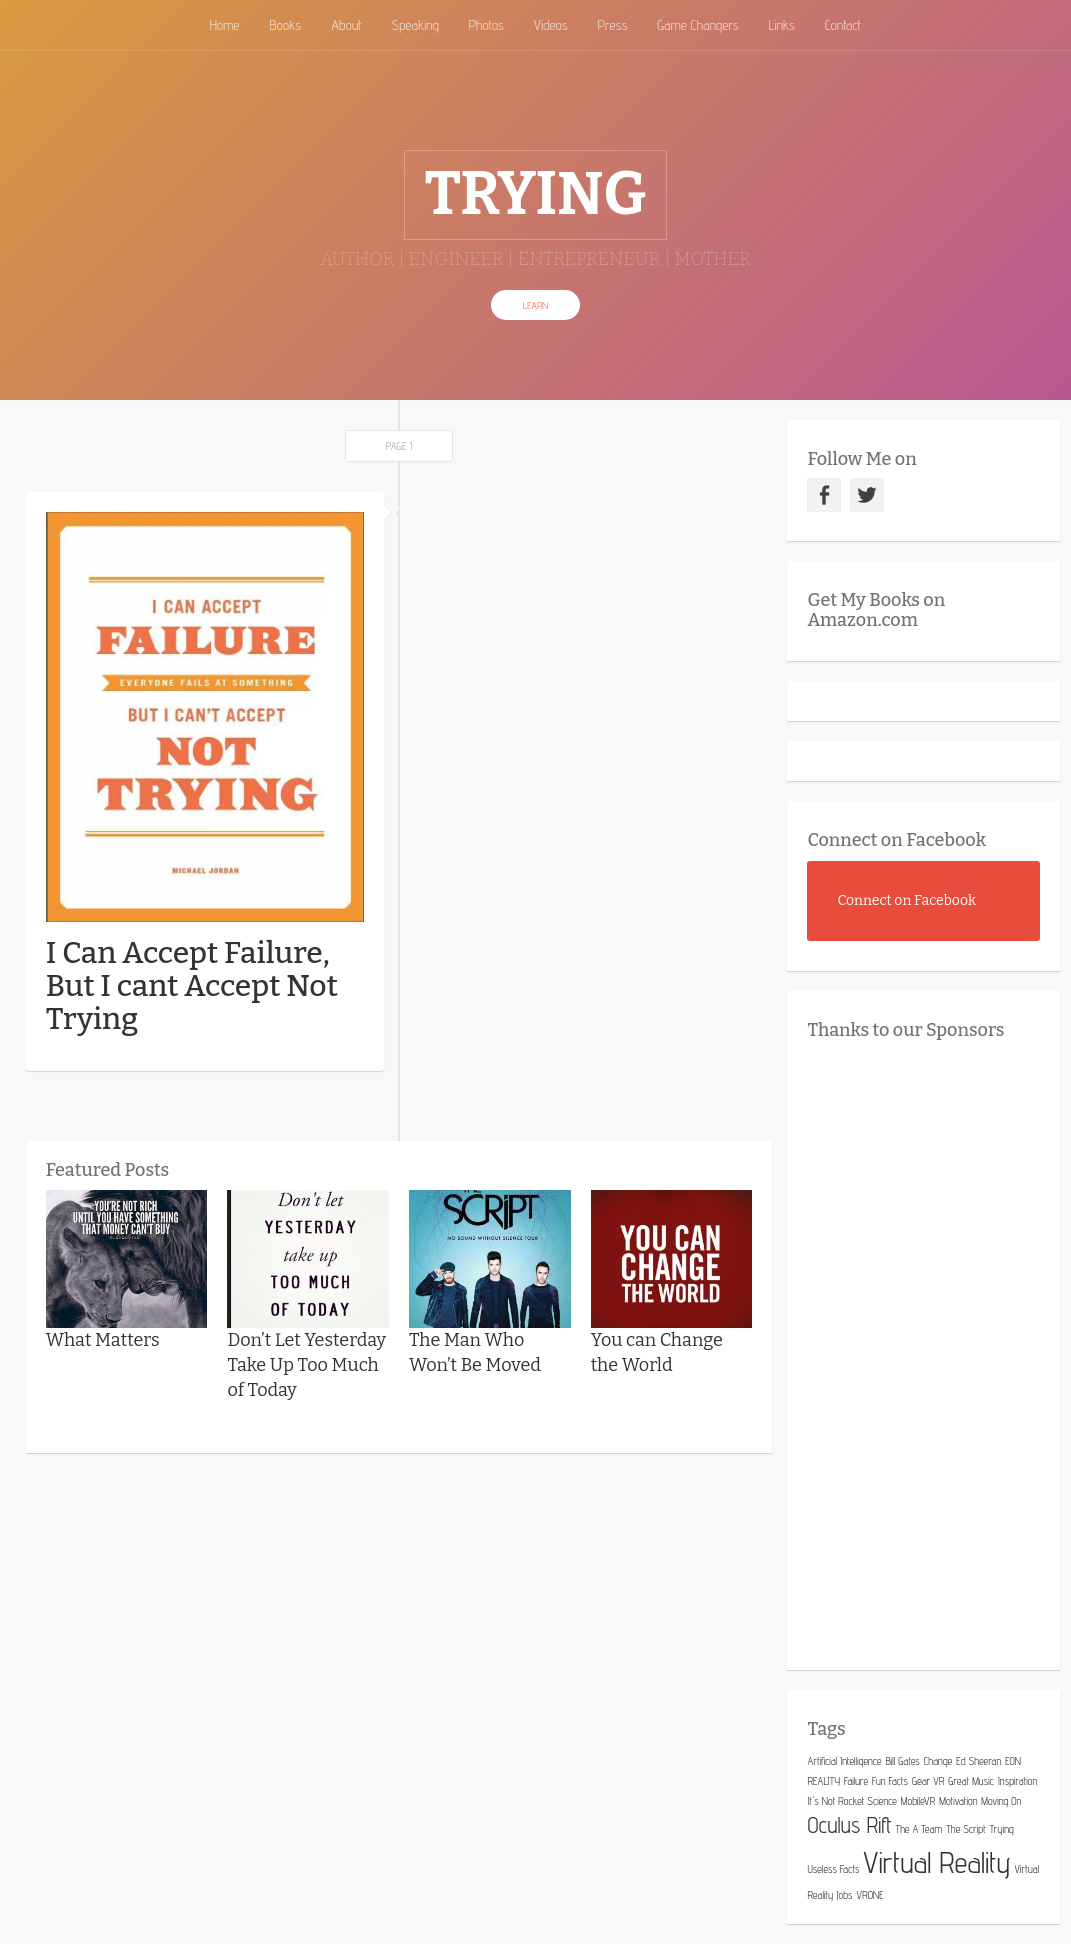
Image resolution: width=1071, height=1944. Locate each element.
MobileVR (918, 1801)
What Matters (103, 1340)
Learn (535, 305)
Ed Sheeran (978, 1761)
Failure (856, 1781)
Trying (1002, 1829)
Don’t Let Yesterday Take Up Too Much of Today (306, 1365)
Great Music (971, 1781)
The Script (966, 1829)
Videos (551, 25)
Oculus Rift (849, 1825)
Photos (486, 25)
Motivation (958, 1801)
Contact (843, 25)
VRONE (870, 1895)
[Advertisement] (938, 1350)
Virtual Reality (936, 1862)
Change (938, 1761)
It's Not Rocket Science (851, 1801)
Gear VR (928, 1781)
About (346, 25)
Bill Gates (902, 1761)
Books (285, 25)
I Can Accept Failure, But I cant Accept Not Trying (192, 986)
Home (225, 25)
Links (782, 25)
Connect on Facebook (896, 840)
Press (613, 25)
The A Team (919, 1829)
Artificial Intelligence (844, 1761)
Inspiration (1017, 1781)
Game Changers (697, 25)
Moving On (1001, 1801)
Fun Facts (890, 1781)
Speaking (415, 25)
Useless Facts (833, 1869)
